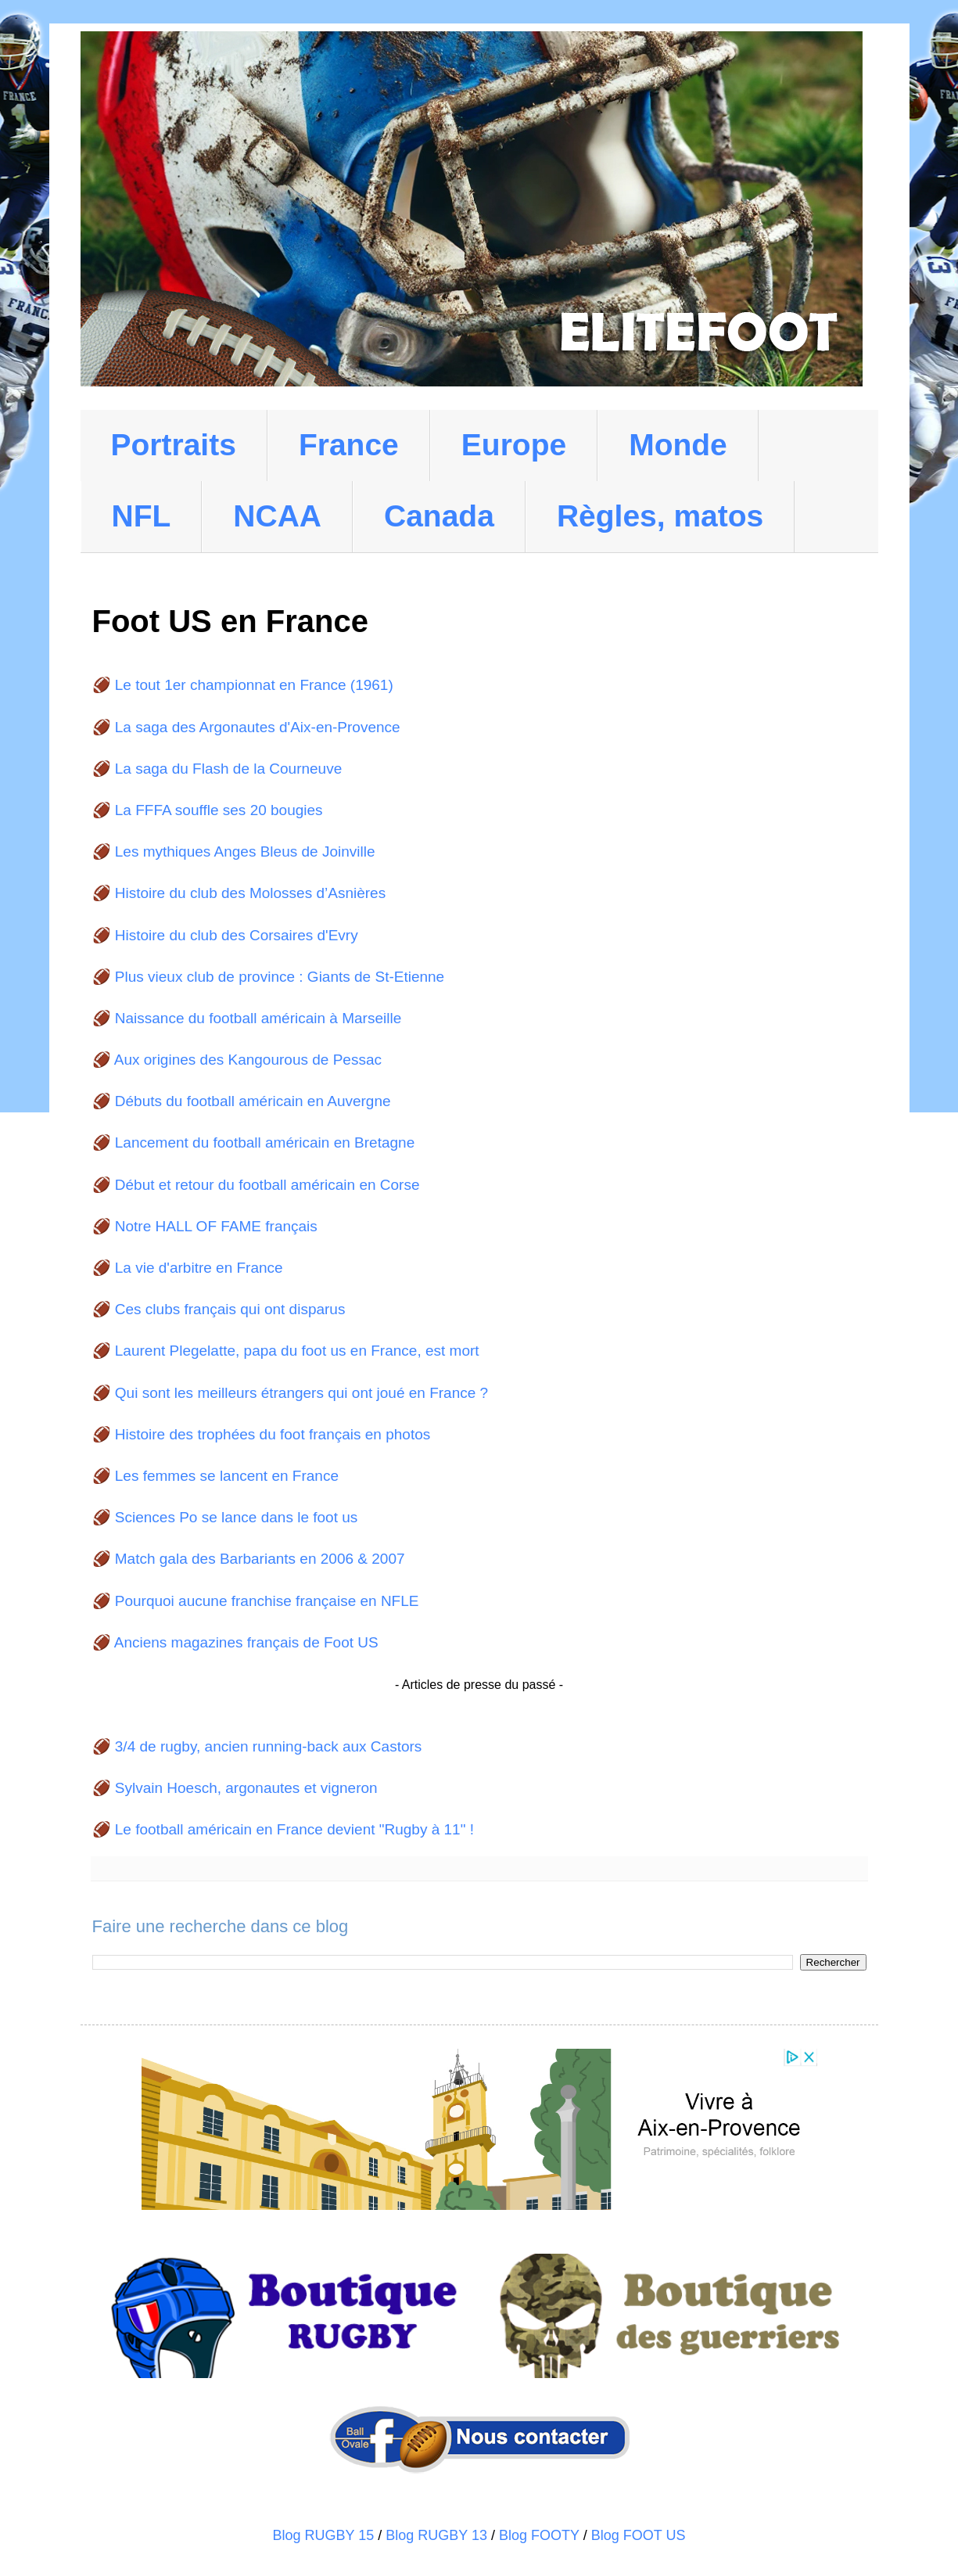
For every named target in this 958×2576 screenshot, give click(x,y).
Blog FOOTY (539, 2535)
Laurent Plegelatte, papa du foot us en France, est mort (297, 1350)
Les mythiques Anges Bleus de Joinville (245, 851)
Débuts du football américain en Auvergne (253, 1101)
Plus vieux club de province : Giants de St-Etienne (279, 976)
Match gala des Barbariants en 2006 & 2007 (260, 1558)
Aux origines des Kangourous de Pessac (248, 1059)
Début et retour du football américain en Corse (267, 1185)
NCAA (277, 516)
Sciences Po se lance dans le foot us (236, 1517)
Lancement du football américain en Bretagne (264, 1142)
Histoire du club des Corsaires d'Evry (236, 935)
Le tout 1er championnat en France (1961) (254, 685)
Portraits (173, 445)
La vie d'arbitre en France (199, 1267)
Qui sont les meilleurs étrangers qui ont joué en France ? (301, 1393)
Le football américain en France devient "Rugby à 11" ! (294, 1829)
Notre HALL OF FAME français (216, 1226)
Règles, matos (660, 516)
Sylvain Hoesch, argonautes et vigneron (246, 1788)
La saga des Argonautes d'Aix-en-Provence (257, 727)
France (349, 445)
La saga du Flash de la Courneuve (228, 768)
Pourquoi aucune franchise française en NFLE (267, 1601)
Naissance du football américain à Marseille (258, 1018)
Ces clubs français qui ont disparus (230, 1309)
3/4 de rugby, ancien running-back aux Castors (268, 1746)
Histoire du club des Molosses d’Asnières (250, 893)
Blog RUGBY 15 (324, 2535)
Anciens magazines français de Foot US (246, 1642)
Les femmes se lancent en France (227, 1476)
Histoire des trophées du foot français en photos (272, 1434)
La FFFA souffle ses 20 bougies (219, 810)
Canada (439, 516)
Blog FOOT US (638, 2535)
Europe (513, 445)
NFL (141, 516)
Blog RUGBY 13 (436, 2535)
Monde (678, 445)
